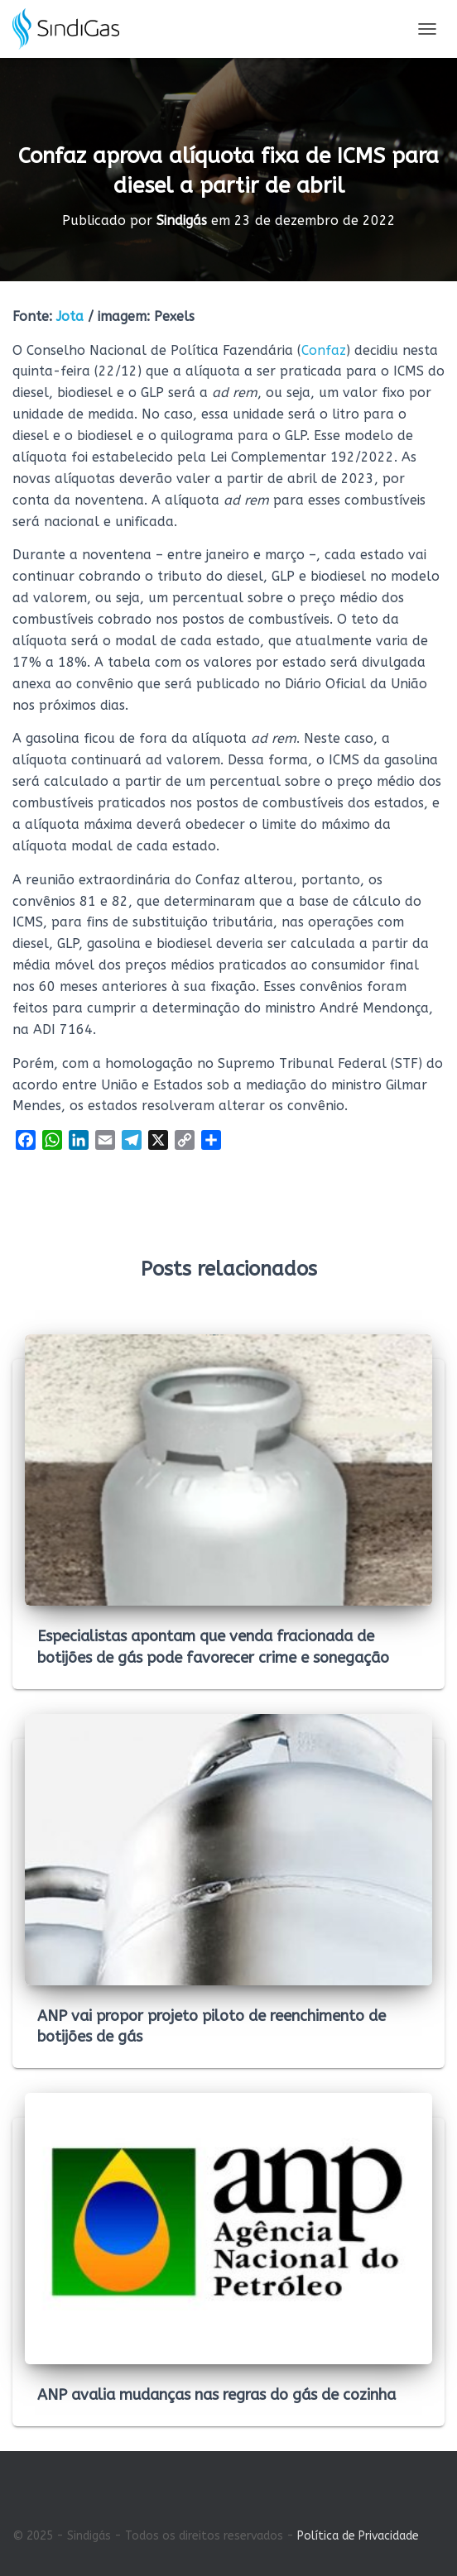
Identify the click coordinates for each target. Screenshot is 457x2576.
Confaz (323, 350)
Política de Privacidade (358, 2536)
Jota (70, 316)
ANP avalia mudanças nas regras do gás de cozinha (216, 2395)
